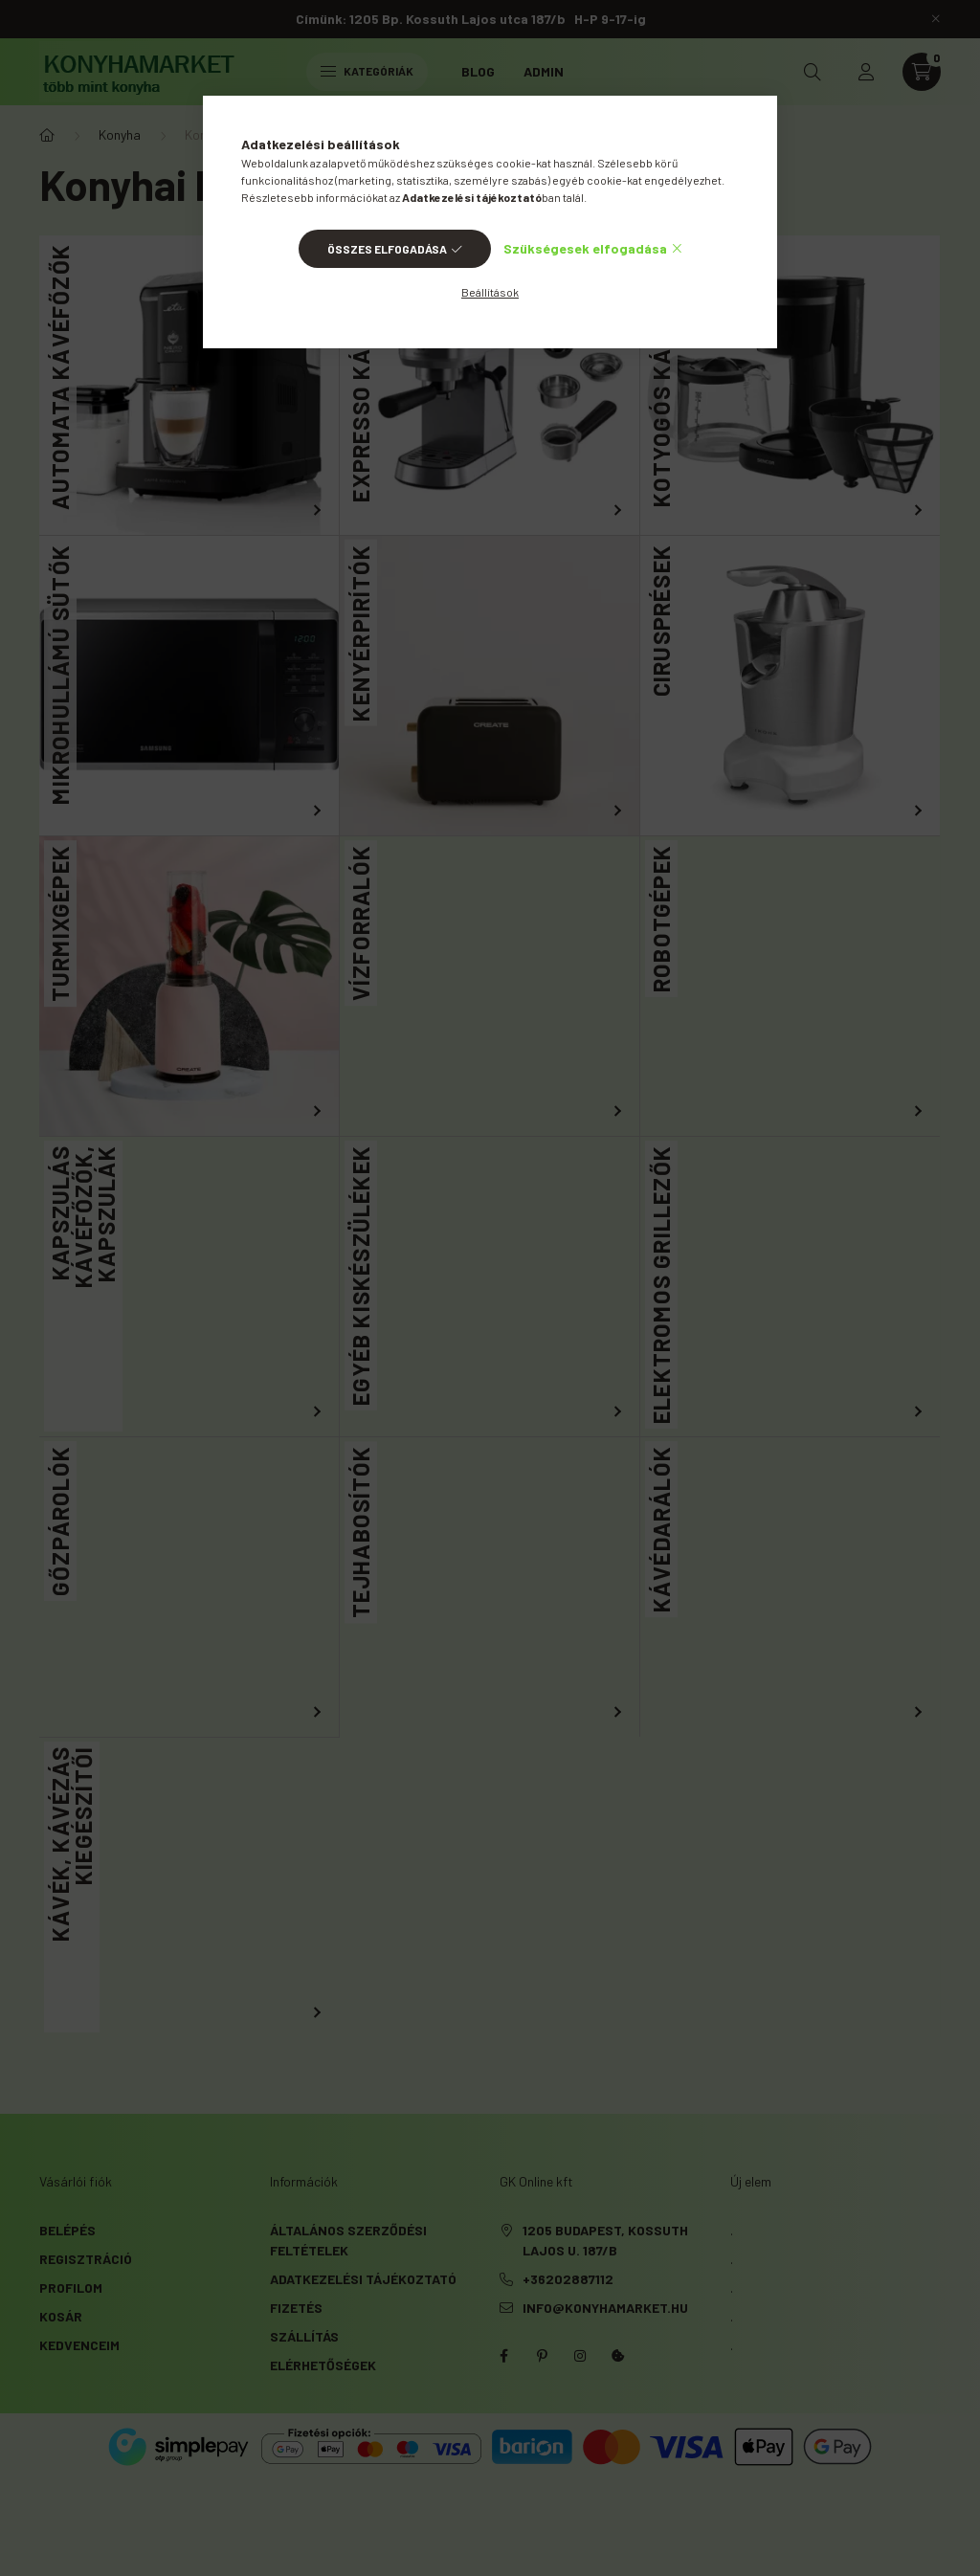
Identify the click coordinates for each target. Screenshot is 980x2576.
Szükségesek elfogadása (585, 248)
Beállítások (490, 292)
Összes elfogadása (387, 248)
